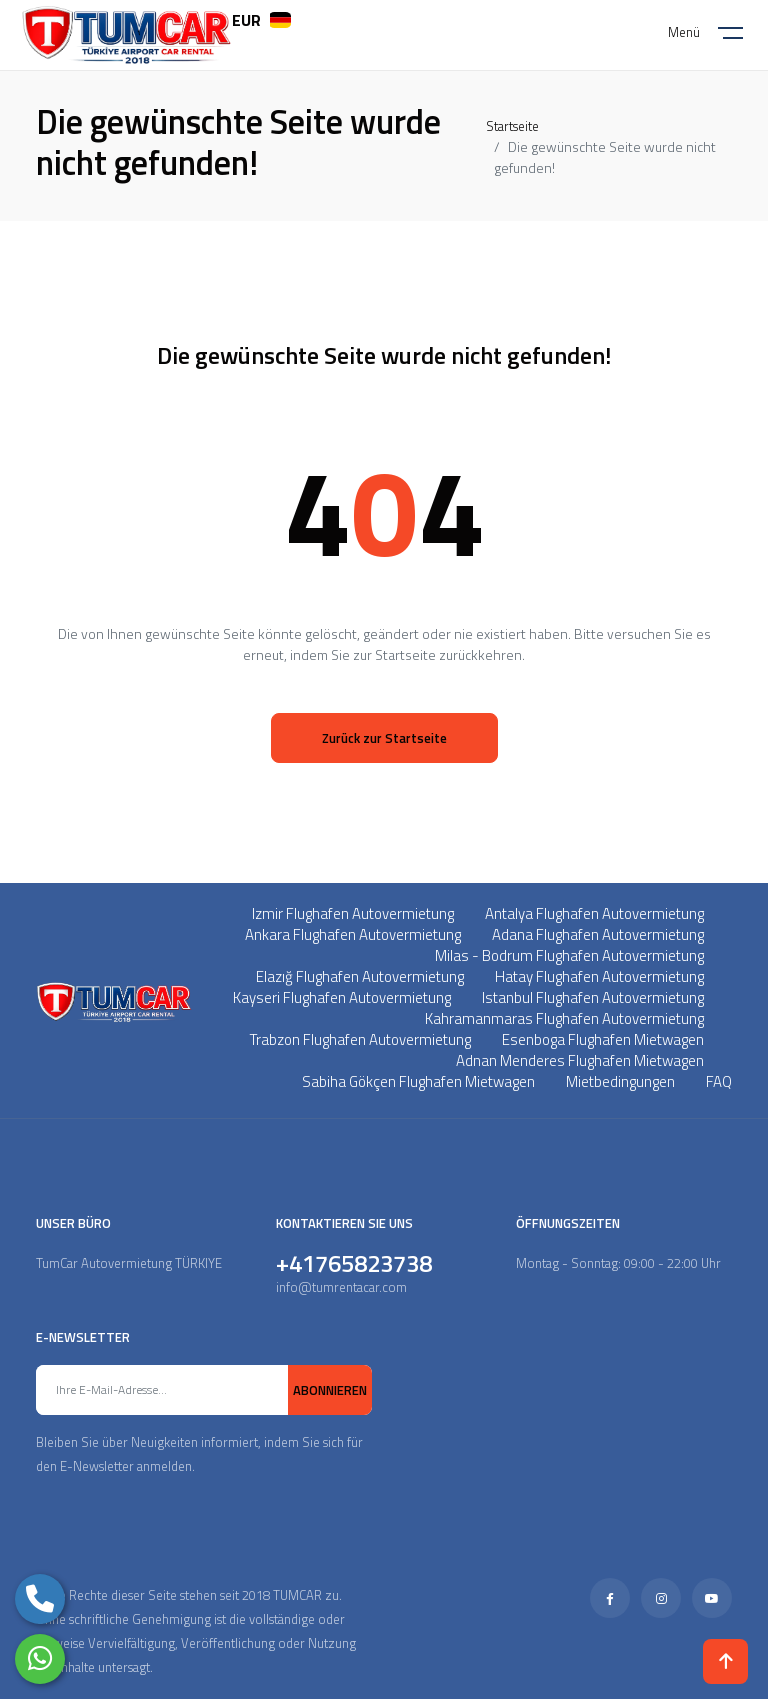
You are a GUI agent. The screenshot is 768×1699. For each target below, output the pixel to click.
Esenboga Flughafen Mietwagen (603, 1039)
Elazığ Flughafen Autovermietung (360, 976)
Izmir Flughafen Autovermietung (353, 913)
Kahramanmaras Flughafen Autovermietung (564, 1018)
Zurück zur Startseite (384, 738)
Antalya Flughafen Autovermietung (594, 913)
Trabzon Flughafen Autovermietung (360, 1039)
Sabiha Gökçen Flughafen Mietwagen (418, 1081)
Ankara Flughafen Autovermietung (353, 934)
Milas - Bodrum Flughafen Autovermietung (569, 955)
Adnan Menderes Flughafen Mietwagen (580, 1060)
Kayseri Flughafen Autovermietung (342, 997)
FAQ (719, 1081)
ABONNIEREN (330, 1390)
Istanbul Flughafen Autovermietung (593, 997)
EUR (246, 20)
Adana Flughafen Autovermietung (598, 934)
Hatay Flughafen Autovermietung (599, 976)
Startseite (512, 126)
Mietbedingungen (620, 1081)
